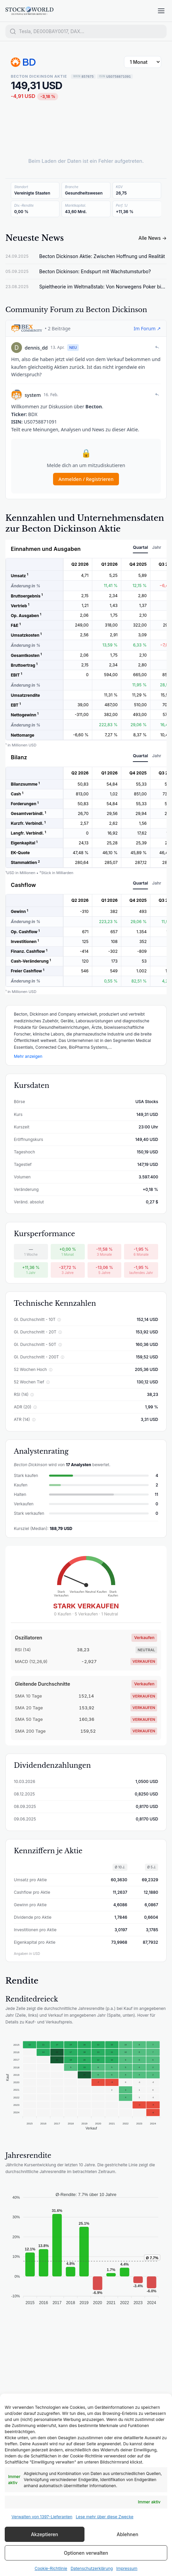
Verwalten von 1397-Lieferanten (41, 2516)
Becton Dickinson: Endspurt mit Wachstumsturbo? (95, 271)
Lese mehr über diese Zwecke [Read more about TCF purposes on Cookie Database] (104, 2516)
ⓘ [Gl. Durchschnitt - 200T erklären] (62, 1357)
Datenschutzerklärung (92, 2568)
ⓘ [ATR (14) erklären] (33, 1419)
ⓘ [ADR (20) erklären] (35, 1407)
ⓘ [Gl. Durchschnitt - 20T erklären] (60, 1332)
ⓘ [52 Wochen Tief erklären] (48, 1382)
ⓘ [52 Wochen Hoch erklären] (50, 1369)
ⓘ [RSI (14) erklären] (32, 1394)
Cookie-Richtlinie (50, 2568)
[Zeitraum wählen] (142, 62)
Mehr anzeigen (28, 1056)
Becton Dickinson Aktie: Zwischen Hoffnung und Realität (102, 256)
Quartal (140, 547)
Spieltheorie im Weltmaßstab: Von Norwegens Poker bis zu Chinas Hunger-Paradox (103, 286)
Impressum (127, 2568)
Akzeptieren (44, 2534)
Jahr (156, 547)
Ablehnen (127, 2534)
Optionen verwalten (86, 2553)
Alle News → (153, 238)
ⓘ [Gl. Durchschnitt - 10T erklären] (59, 1319)
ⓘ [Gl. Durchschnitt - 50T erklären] (60, 1344)
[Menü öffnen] (161, 10)
